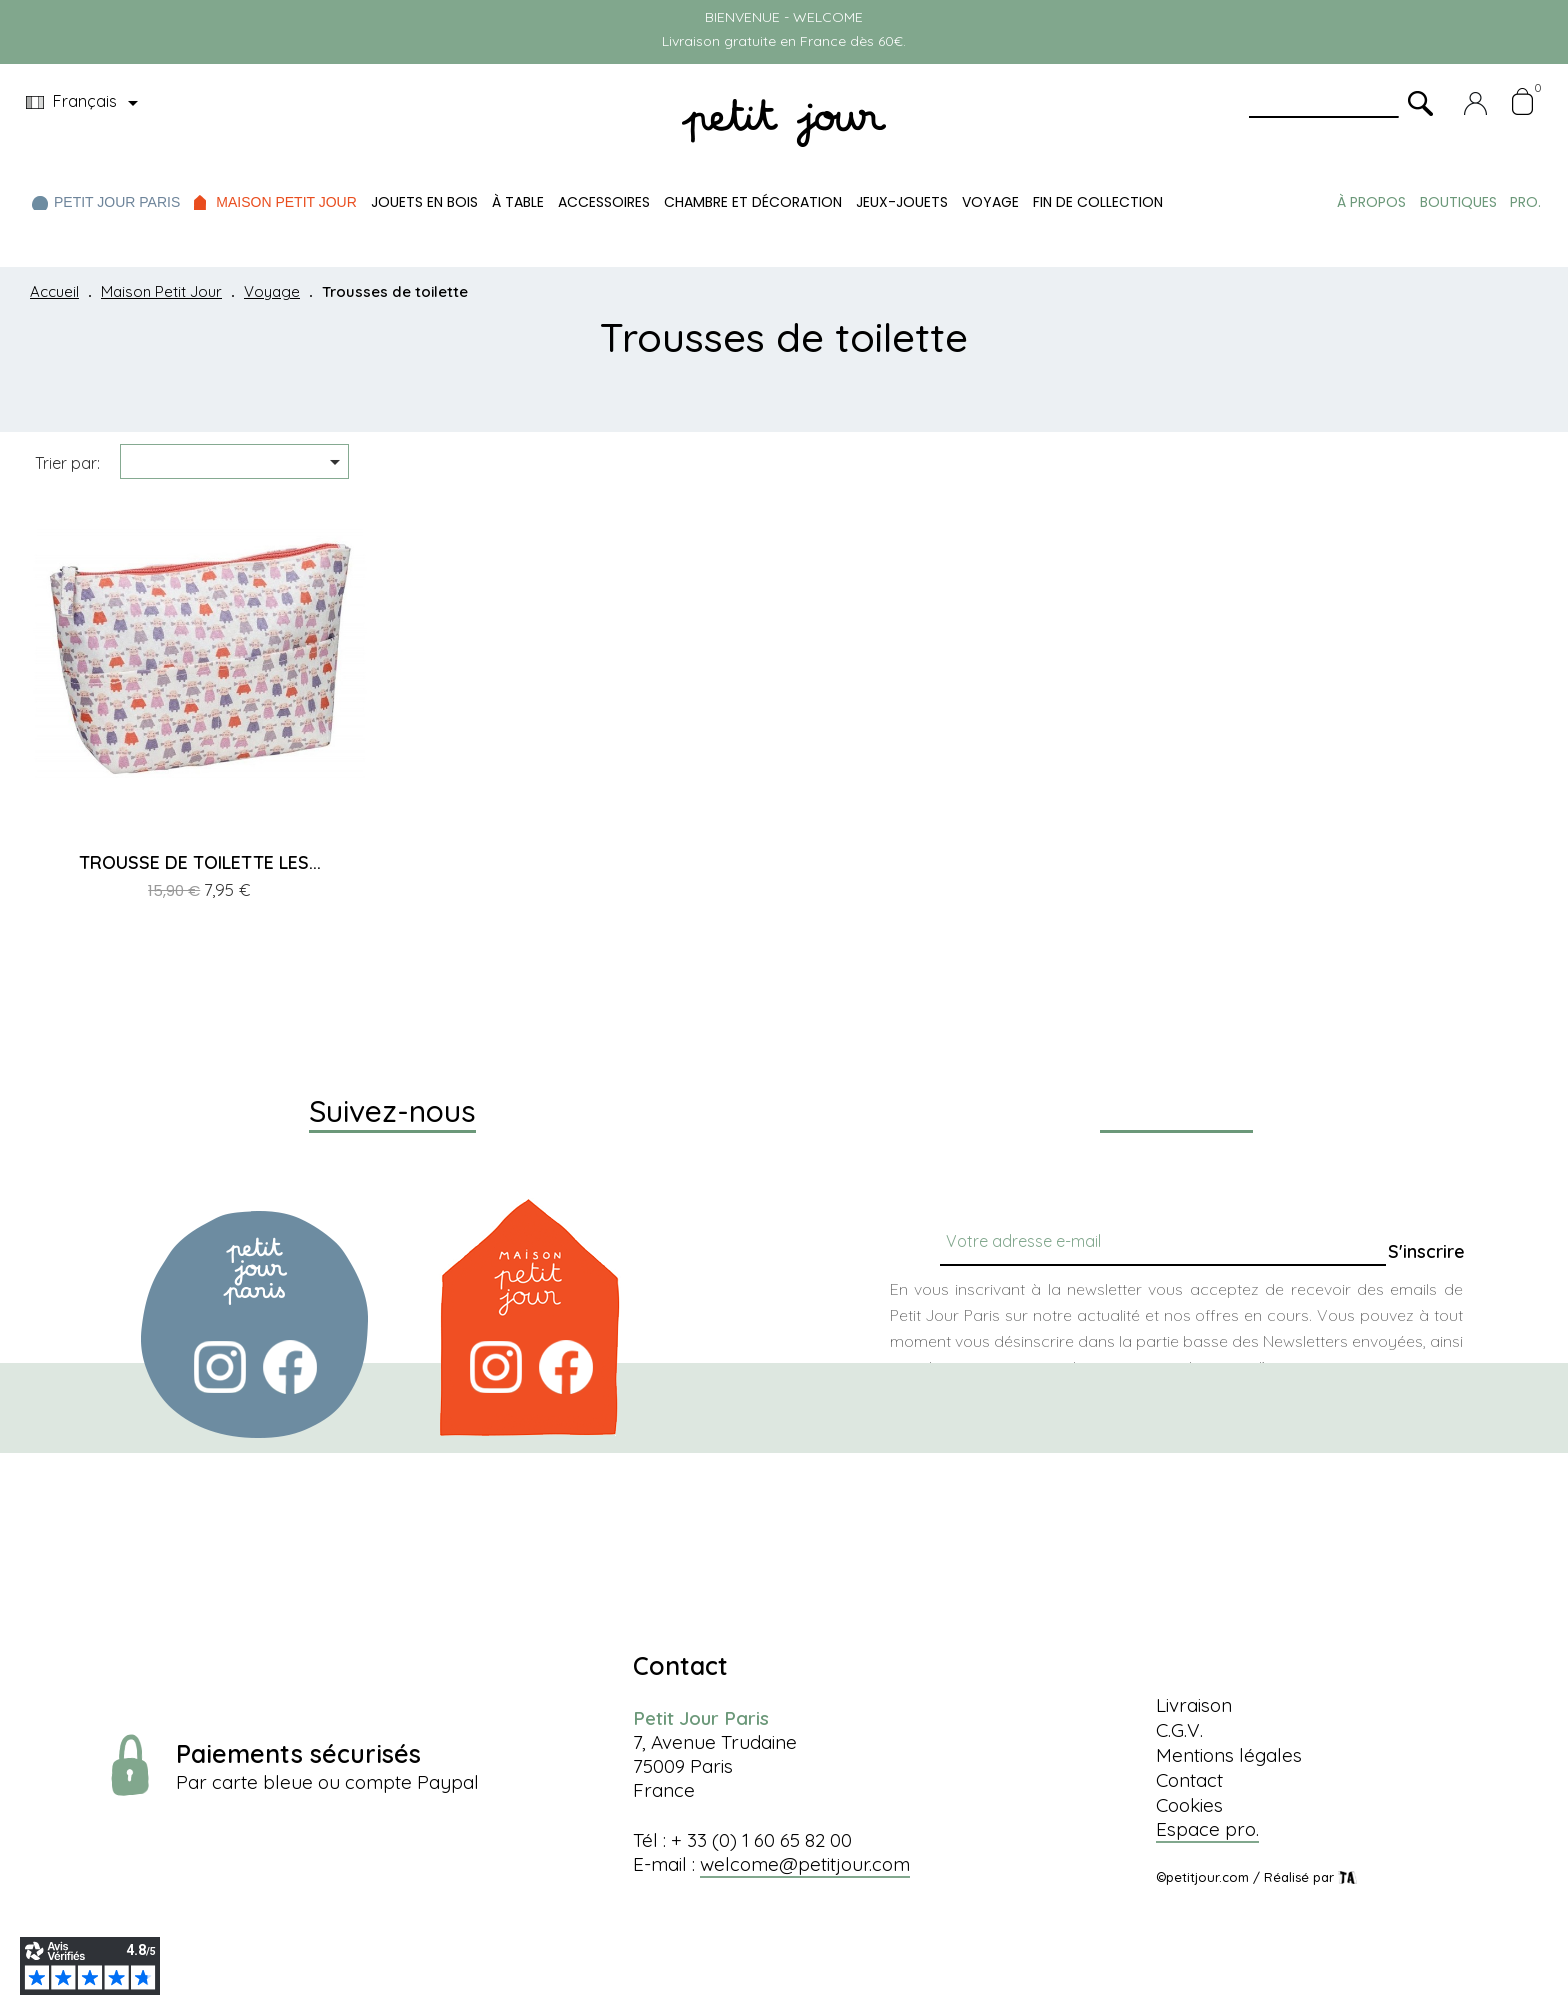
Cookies (1189, 1805)
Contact (1189, 1780)
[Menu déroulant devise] (85, 103)
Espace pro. (1207, 1829)
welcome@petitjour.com (805, 1864)
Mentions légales (1229, 1755)
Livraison (1194, 1705)
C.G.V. (1179, 1730)
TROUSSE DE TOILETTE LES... (200, 862)
